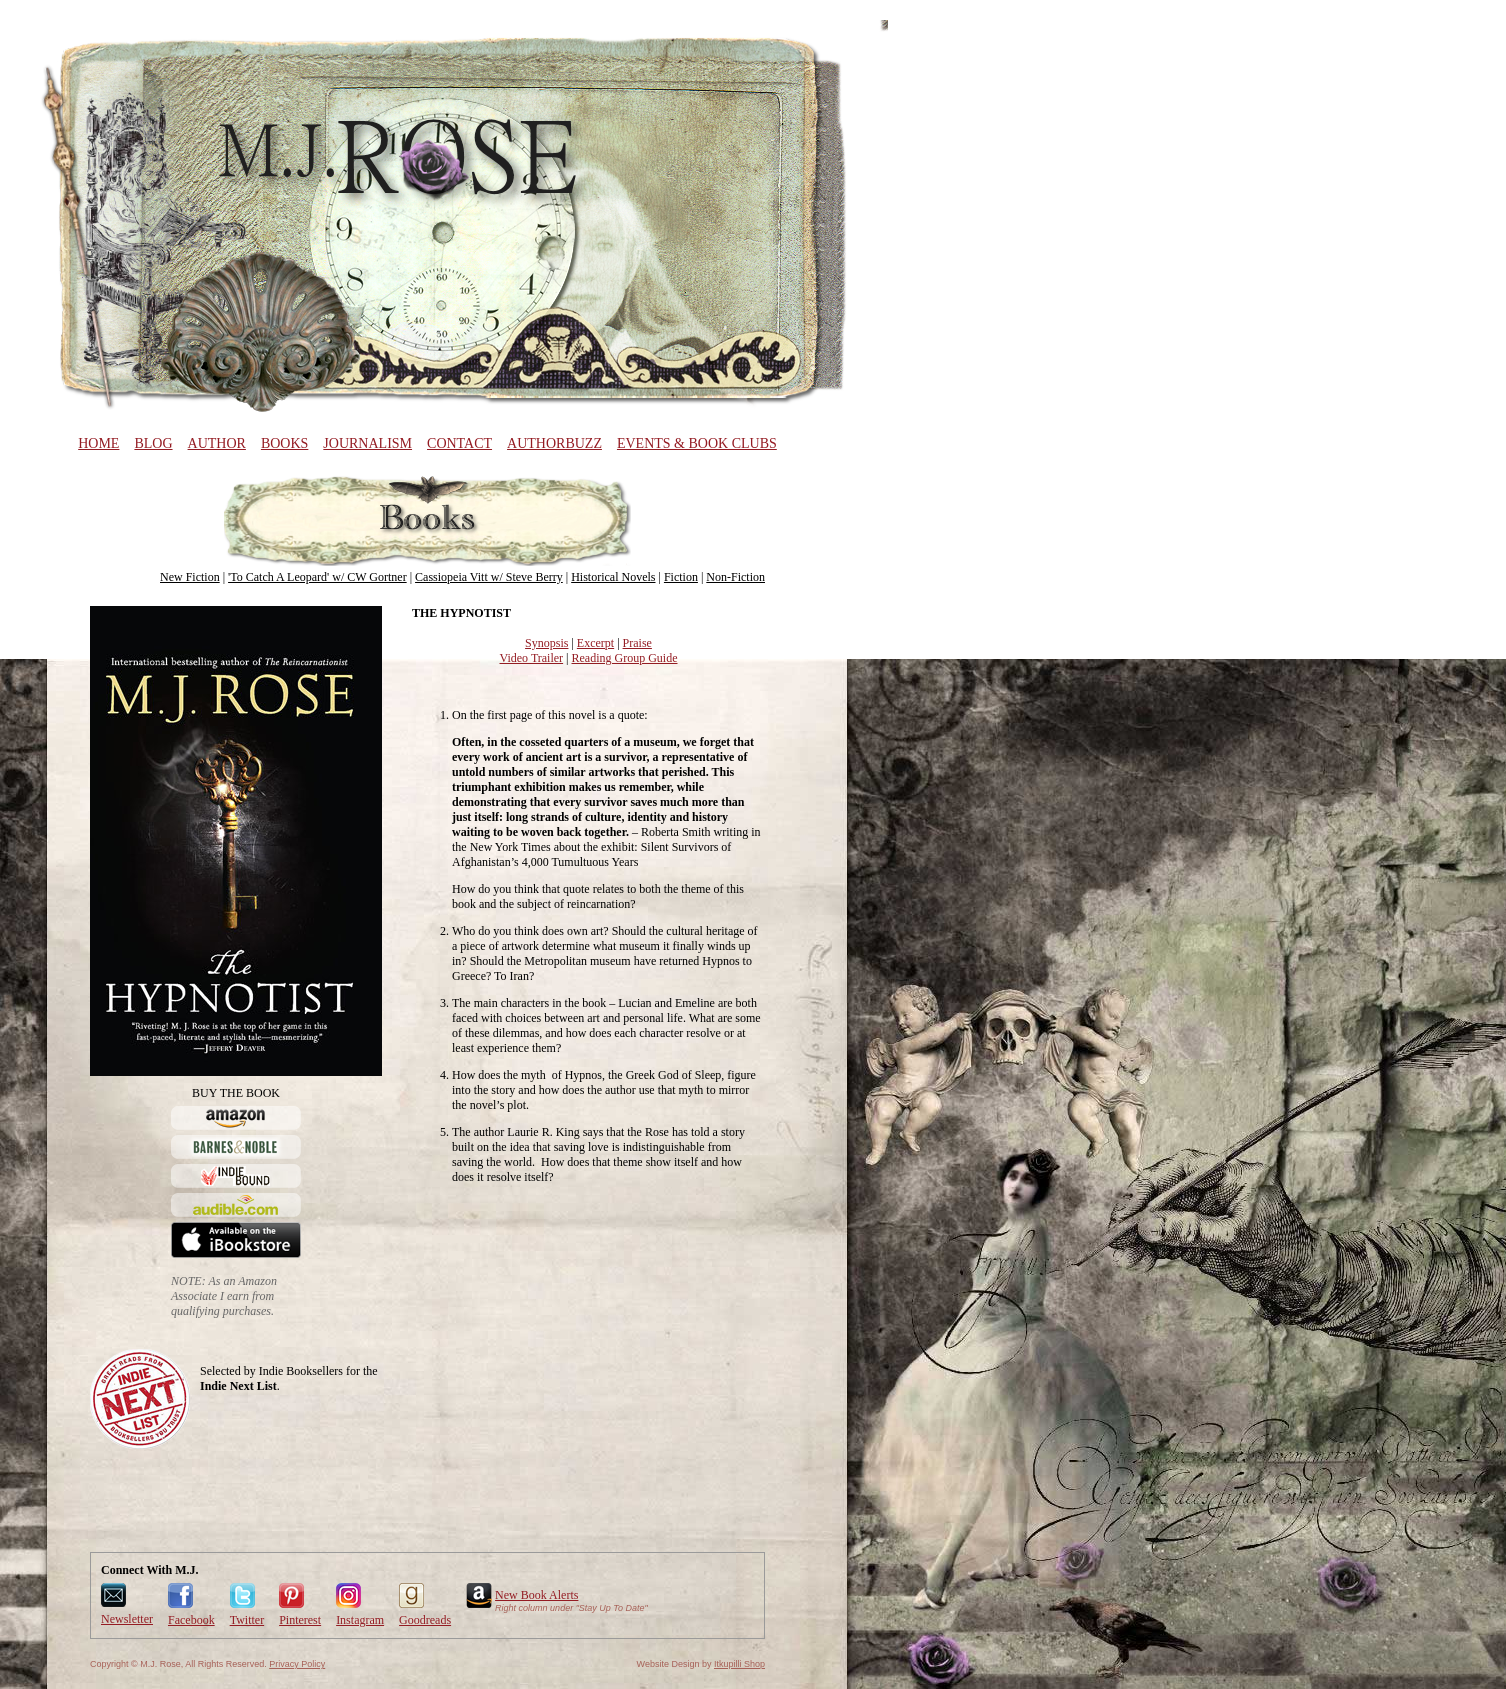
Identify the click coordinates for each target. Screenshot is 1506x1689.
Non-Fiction (735, 577)
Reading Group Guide (625, 658)
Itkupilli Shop (739, 1664)
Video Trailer (532, 658)
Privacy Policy (297, 1664)
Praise (637, 643)
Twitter (247, 1620)
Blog (153, 443)
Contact (459, 443)
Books (284, 443)
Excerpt (595, 643)
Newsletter (127, 1619)
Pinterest (300, 1620)
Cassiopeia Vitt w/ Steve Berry (489, 577)
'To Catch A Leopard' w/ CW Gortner (317, 577)
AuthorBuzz (554, 443)
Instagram (360, 1620)
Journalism (367, 443)
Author (217, 443)
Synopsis (546, 643)
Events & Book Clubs (697, 443)
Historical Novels (613, 577)
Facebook (191, 1620)
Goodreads (425, 1620)
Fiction (681, 577)
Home (98, 443)
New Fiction (190, 577)
